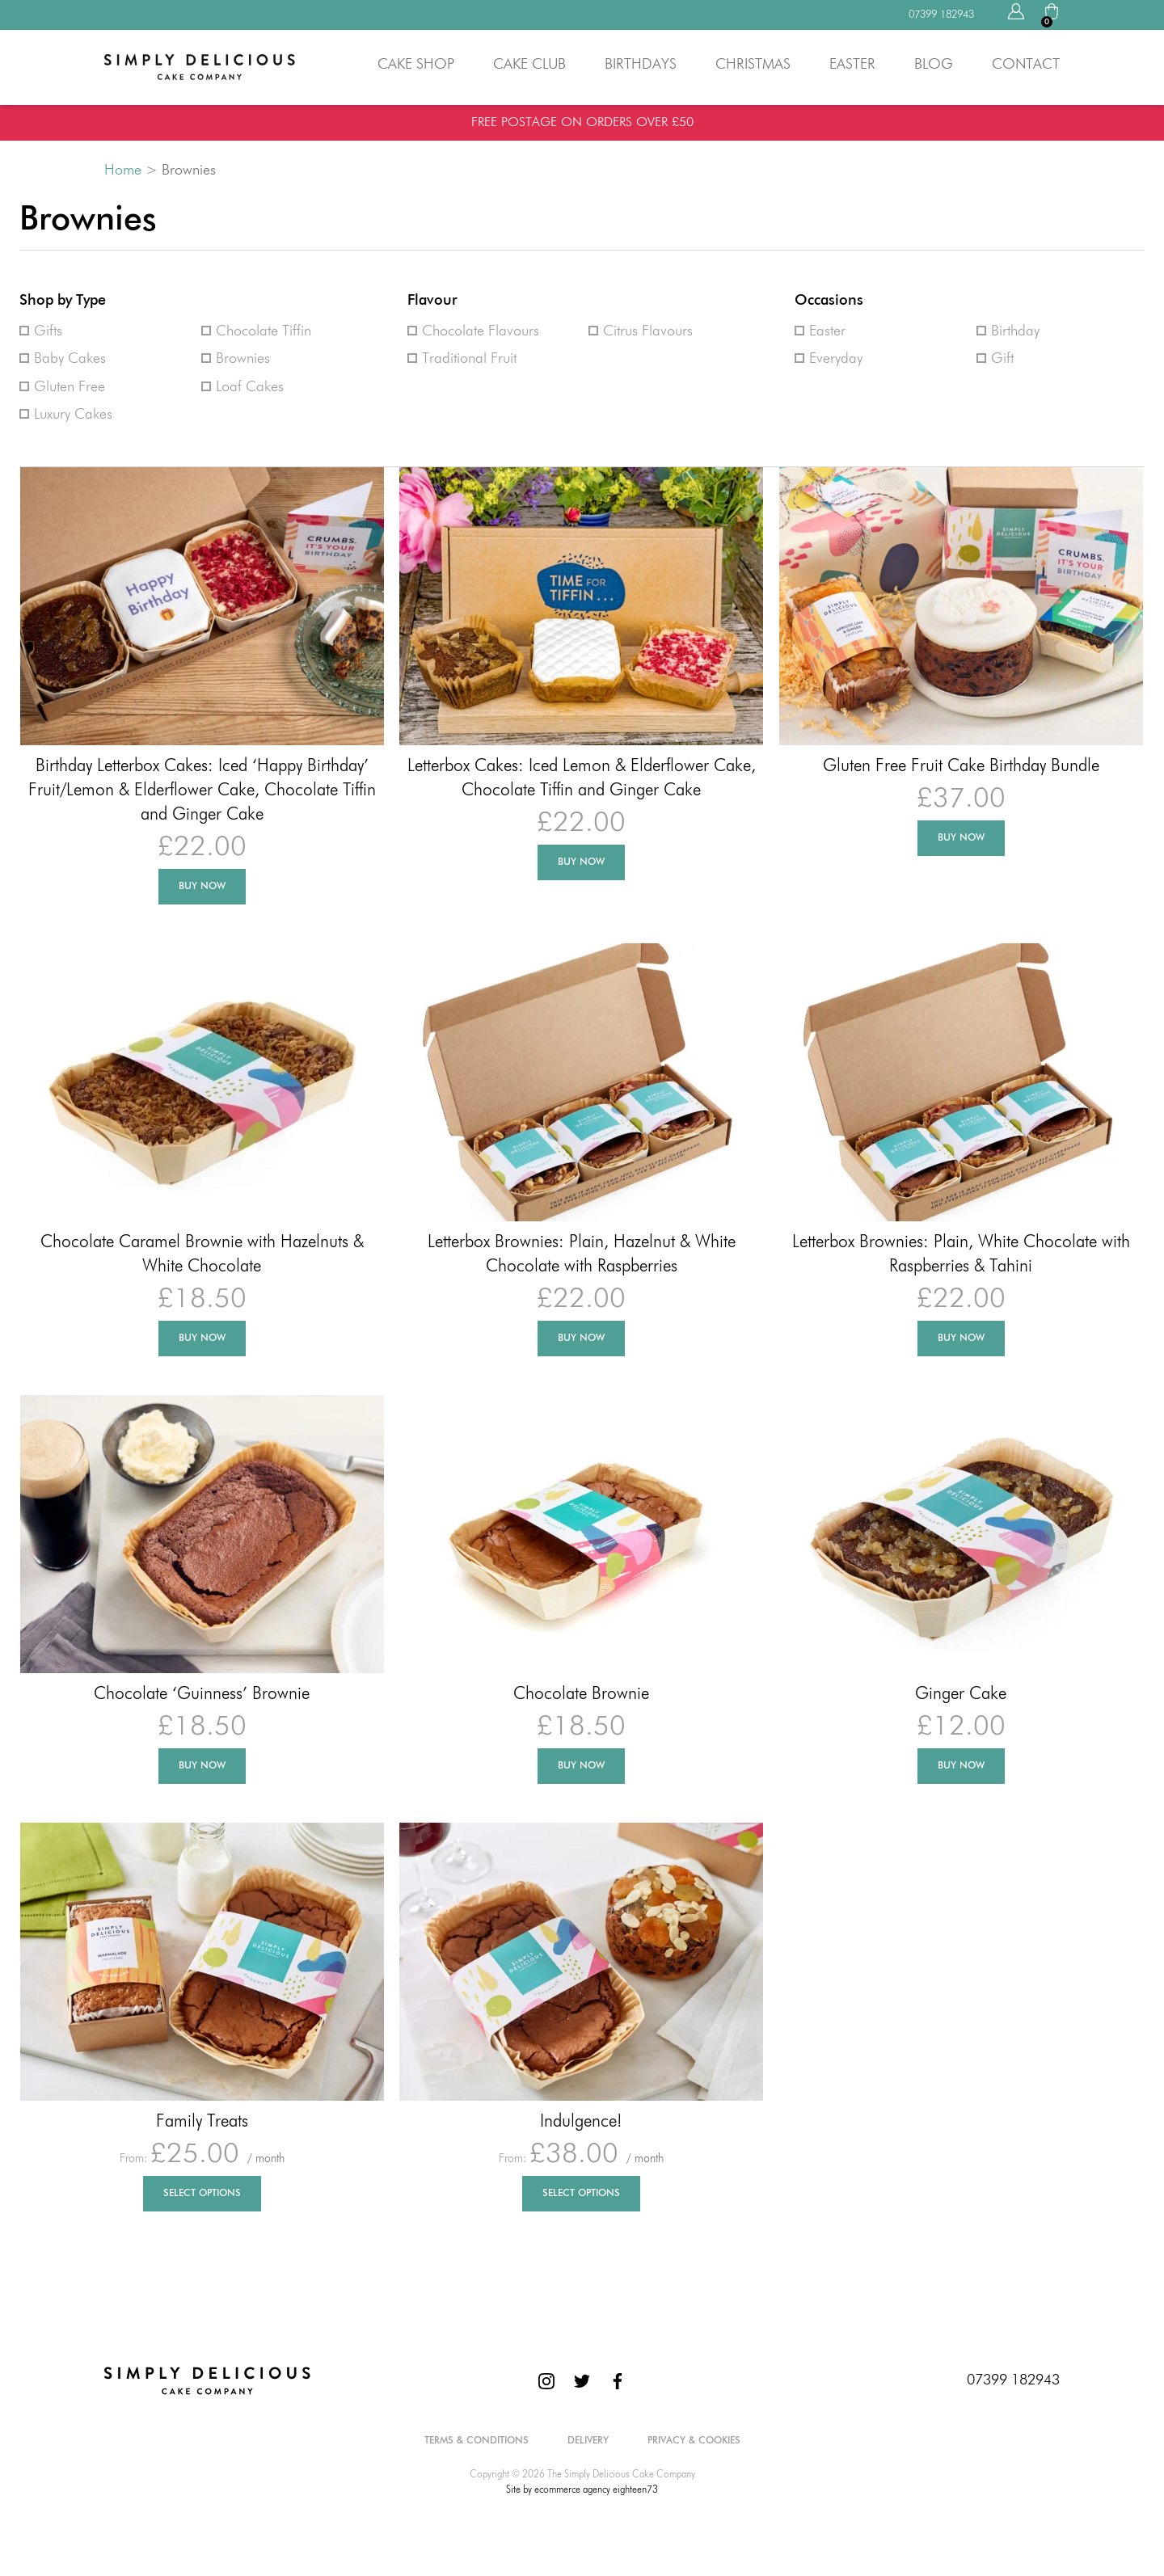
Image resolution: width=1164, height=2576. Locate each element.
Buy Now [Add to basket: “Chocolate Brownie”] (581, 1766)
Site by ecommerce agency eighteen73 (582, 2490)
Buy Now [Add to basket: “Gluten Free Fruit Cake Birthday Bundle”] (961, 838)
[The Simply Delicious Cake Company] (207, 2380)
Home (122, 170)
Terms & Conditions (476, 2441)
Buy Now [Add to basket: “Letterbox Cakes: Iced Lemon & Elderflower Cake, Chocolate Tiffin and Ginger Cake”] (581, 862)
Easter (852, 64)
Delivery (588, 2441)
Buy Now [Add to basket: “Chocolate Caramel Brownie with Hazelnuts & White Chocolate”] (202, 1338)
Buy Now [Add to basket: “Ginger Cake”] (961, 1766)
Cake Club (529, 64)
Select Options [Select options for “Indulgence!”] (581, 2194)
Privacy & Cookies (693, 2441)
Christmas (753, 64)
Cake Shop (415, 64)
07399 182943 (1013, 2380)
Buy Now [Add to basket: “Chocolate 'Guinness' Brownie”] (202, 1766)
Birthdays (641, 64)
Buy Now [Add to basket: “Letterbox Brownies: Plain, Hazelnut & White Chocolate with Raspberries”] (581, 1338)
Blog (933, 64)
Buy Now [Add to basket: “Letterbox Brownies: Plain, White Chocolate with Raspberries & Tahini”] (961, 1338)
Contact (1026, 64)
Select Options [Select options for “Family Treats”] (202, 2194)
